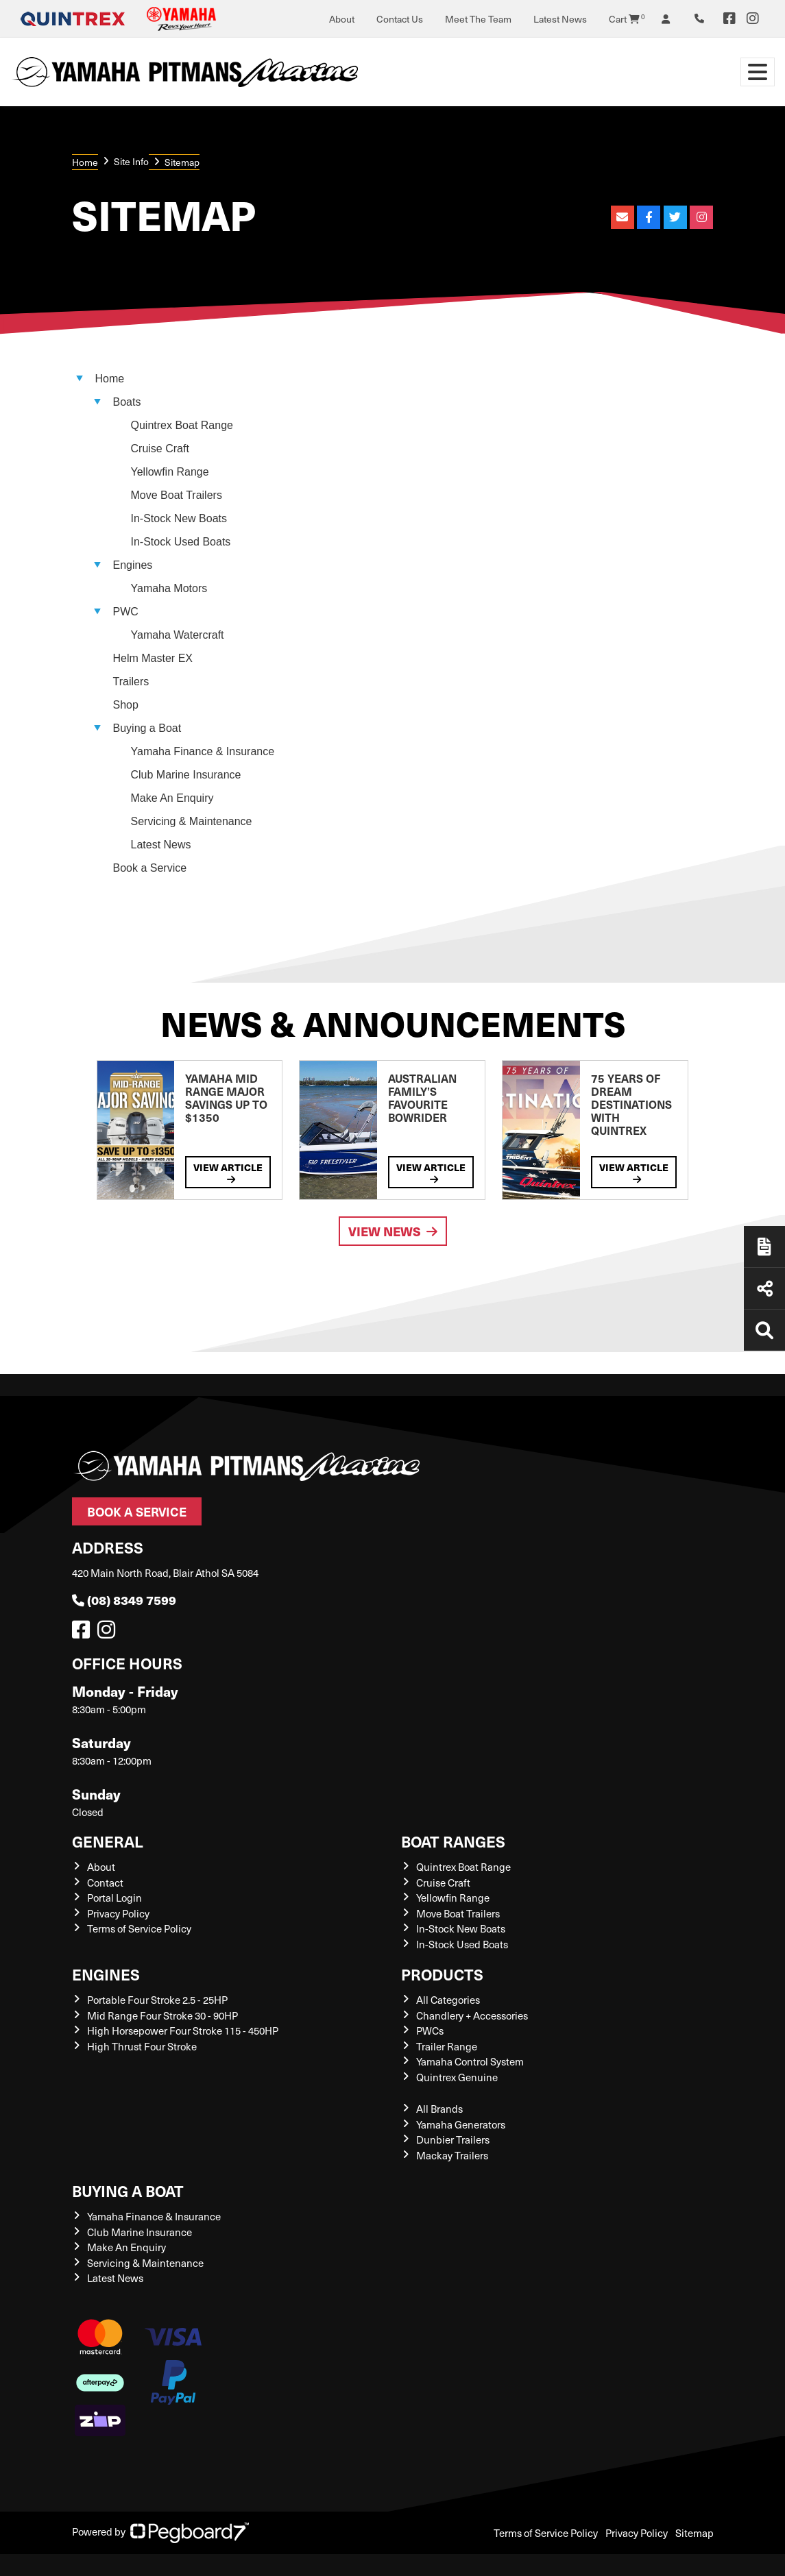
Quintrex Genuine (457, 2077)
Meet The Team (478, 19)
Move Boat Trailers (176, 495)
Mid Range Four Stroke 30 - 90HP (162, 2015)
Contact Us (399, 19)
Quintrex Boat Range (182, 425)
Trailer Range (446, 2046)
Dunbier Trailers (453, 2139)
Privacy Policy (118, 1913)
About (341, 19)
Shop (125, 705)
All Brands (439, 2108)
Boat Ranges (453, 1841)
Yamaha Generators (460, 2124)
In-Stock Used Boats (181, 542)
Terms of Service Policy (139, 1928)
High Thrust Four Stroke (142, 2046)
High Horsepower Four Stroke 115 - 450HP (182, 2030)
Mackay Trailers (452, 2155)
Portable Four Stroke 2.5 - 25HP (157, 1999)
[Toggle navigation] (757, 72)
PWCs (430, 2030)
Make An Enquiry (172, 798)
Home (85, 162)
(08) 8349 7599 (124, 1600)
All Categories (448, 1999)
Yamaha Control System (470, 2061)
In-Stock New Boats (179, 518)
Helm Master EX (153, 658)
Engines (106, 1974)
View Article (228, 1172)
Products (442, 1974)
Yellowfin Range (170, 472)
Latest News (560, 19)
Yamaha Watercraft (177, 635)
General (107, 1841)
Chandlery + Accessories (472, 2015)
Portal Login (114, 1897)
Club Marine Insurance (186, 775)
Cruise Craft (160, 448)
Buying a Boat (128, 2190)
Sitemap (694, 2532)
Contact (105, 1882)
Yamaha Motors (169, 588)
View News (392, 1231)
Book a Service (136, 1511)
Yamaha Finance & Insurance (203, 751)
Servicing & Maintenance (191, 821)
